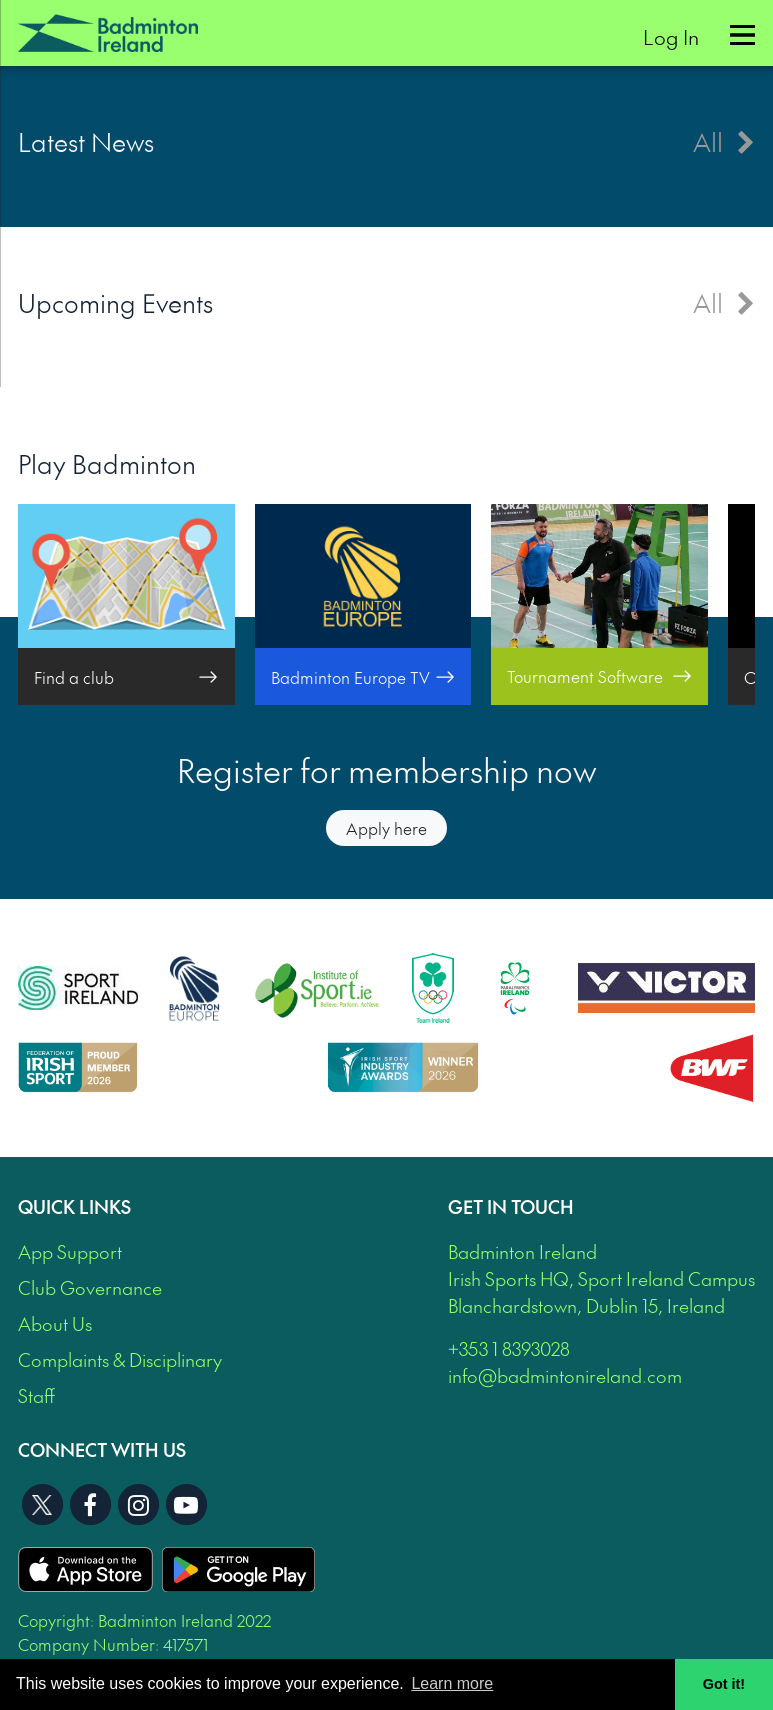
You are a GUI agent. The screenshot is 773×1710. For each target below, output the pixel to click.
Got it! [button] (724, 1684)
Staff (36, 1395)
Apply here (386, 828)
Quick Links (74, 1206)
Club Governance (90, 1287)
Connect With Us (102, 1449)
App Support (70, 1251)
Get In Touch (511, 1206)
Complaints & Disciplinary (120, 1359)
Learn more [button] (452, 1683)
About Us (55, 1323)
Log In (671, 36)
